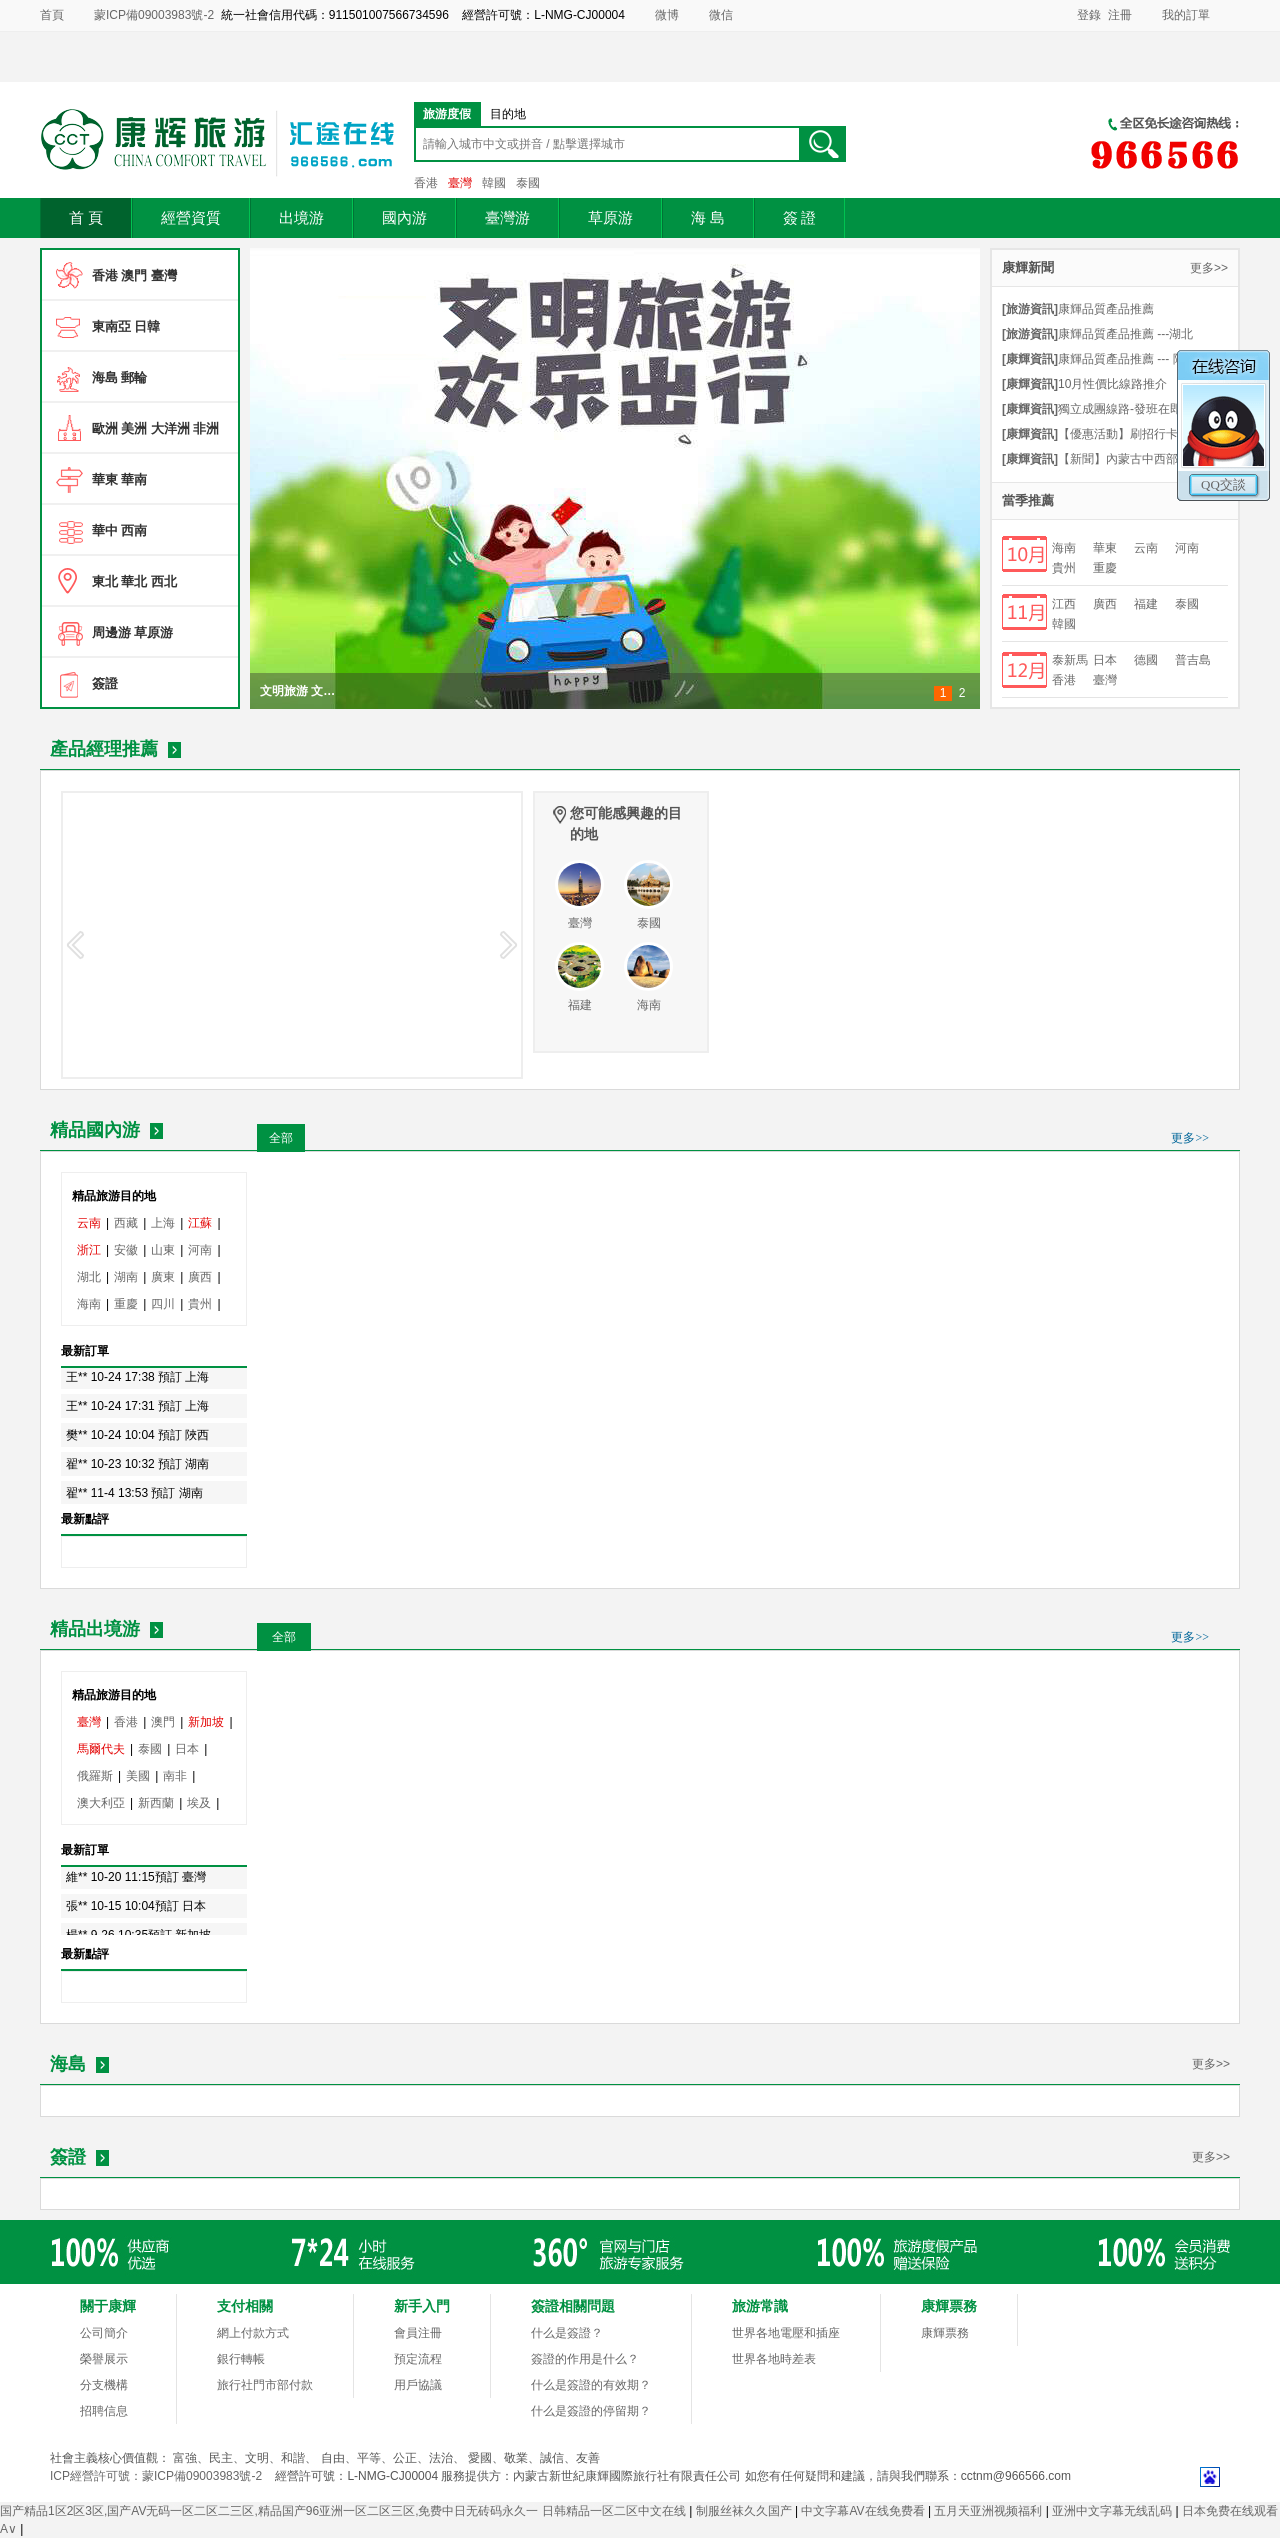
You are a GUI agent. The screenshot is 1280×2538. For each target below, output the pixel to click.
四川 (163, 1304)
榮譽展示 (104, 2359)
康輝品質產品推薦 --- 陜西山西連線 (1115, 359)
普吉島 (1193, 660)
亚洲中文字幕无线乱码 (1113, 2511)
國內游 (404, 218)
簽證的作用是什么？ (585, 2359)
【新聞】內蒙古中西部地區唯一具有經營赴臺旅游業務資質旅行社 (1115, 459)
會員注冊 (418, 2333)
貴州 (1064, 568)
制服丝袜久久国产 (745, 2511)
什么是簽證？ (567, 2333)
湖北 (89, 1277)
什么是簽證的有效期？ (591, 2385)
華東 (1105, 548)
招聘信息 (104, 2411)
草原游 (610, 218)
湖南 (126, 1277)
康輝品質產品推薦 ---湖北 (1097, 334)
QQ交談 (1223, 484)
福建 (1146, 604)
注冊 (1120, 15)
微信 (721, 15)
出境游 (301, 218)
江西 (1064, 604)
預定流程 (418, 2359)
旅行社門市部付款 (265, 2385)
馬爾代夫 (101, 1749)
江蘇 (200, 1223)
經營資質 (191, 218)
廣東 (163, 1277)
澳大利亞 (101, 1803)
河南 (1187, 548)
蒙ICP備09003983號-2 (154, 15)
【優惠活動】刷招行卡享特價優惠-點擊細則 (1115, 434)
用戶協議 (418, 2385)
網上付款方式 (253, 2333)
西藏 (126, 1223)
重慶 (1105, 568)
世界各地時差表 (774, 2359)
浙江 (89, 1250)
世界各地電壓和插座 (786, 2333)
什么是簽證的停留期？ (591, 2411)
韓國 (494, 183)
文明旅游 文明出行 (301, 691)
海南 (1064, 548)
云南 (1146, 548)
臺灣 (460, 183)
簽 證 (800, 218)
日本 (1105, 660)
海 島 (708, 218)
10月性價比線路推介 (1084, 384)
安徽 (126, 1250)
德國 (1146, 660)
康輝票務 (945, 2333)
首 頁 (86, 218)
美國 (138, 1776)
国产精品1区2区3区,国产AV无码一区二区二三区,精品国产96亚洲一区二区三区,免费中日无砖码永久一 (269, 2511)
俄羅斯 (95, 1776)
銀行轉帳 (241, 2359)
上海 (163, 1223)
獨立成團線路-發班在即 (1092, 409)
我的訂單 (1186, 15)
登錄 (1089, 15)
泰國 (528, 183)
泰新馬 (1070, 660)
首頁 (52, 15)
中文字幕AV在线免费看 (864, 2511)
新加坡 (206, 1722)
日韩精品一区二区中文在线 (615, 2511)
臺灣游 (507, 218)
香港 (426, 183)
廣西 (1105, 604)
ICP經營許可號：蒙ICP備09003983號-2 (156, 2476)
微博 (667, 15)
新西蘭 (156, 1803)
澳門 (163, 1722)
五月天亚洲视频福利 (989, 2511)
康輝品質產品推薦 (1078, 309)
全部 (281, 1138)
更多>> (1209, 268)
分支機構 (104, 2385)
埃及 (199, 1803)
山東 (163, 1250)
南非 (175, 1776)
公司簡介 (104, 2333)
